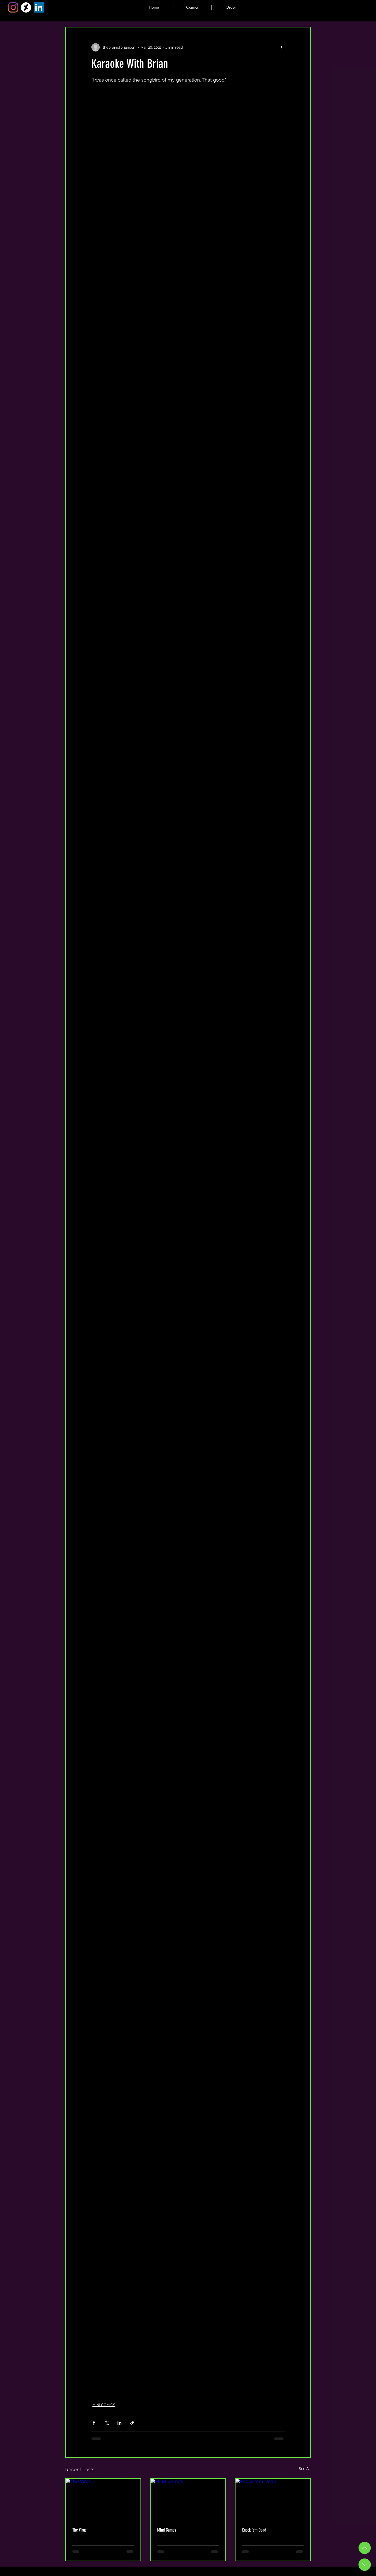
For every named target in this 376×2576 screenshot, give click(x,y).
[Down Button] (365, 2564)
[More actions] (281, 47)
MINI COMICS (103, 2405)
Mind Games (166, 2530)
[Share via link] (132, 2422)
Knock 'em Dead (254, 2530)
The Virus (79, 2530)
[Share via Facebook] (93, 2422)
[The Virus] (103, 2500)
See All (305, 2468)
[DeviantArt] (26, 7)
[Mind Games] (188, 2500)
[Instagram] (13, 7)
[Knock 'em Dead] (273, 2500)
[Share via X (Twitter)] (106, 2422)
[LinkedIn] (39, 7)
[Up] (365, 2548)
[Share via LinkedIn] (119, 2422)
